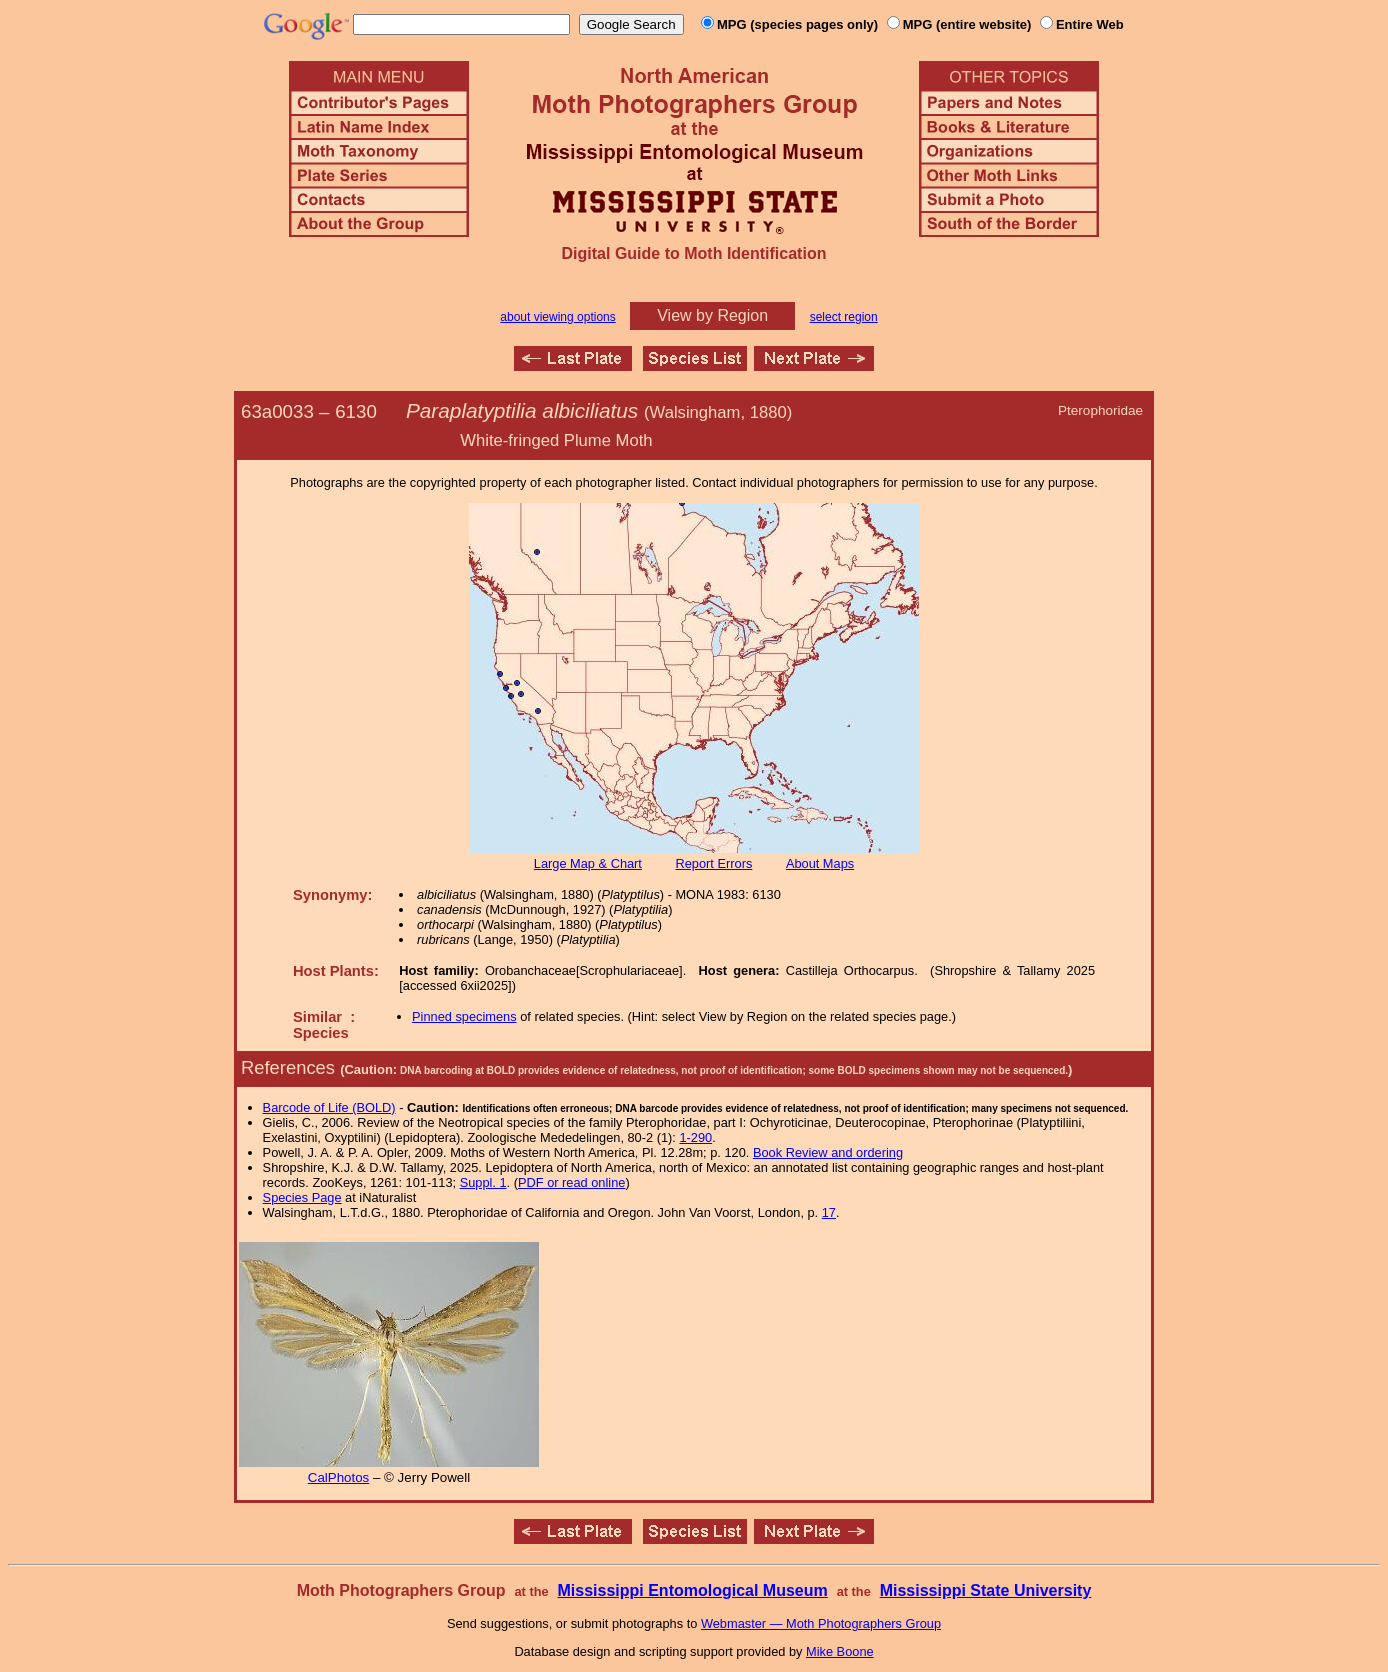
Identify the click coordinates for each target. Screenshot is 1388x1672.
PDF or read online (571, 1182)
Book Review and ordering (828, 1152)
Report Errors (714, 863)
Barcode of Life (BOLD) (329, 1107)
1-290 (695, 1137)
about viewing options (557, 317)
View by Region (712, 315)
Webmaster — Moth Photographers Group (821, 1623)
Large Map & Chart (588, 863)
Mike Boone (840, 1651)
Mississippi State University (986, 1590)
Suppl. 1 (483, 1182)
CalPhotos (339, 1477)
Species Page (302, 1197)
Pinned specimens (464, 1016)
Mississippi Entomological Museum (692, 1590)
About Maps (820, 863)
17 (829, 1212)
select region (844, 317)
